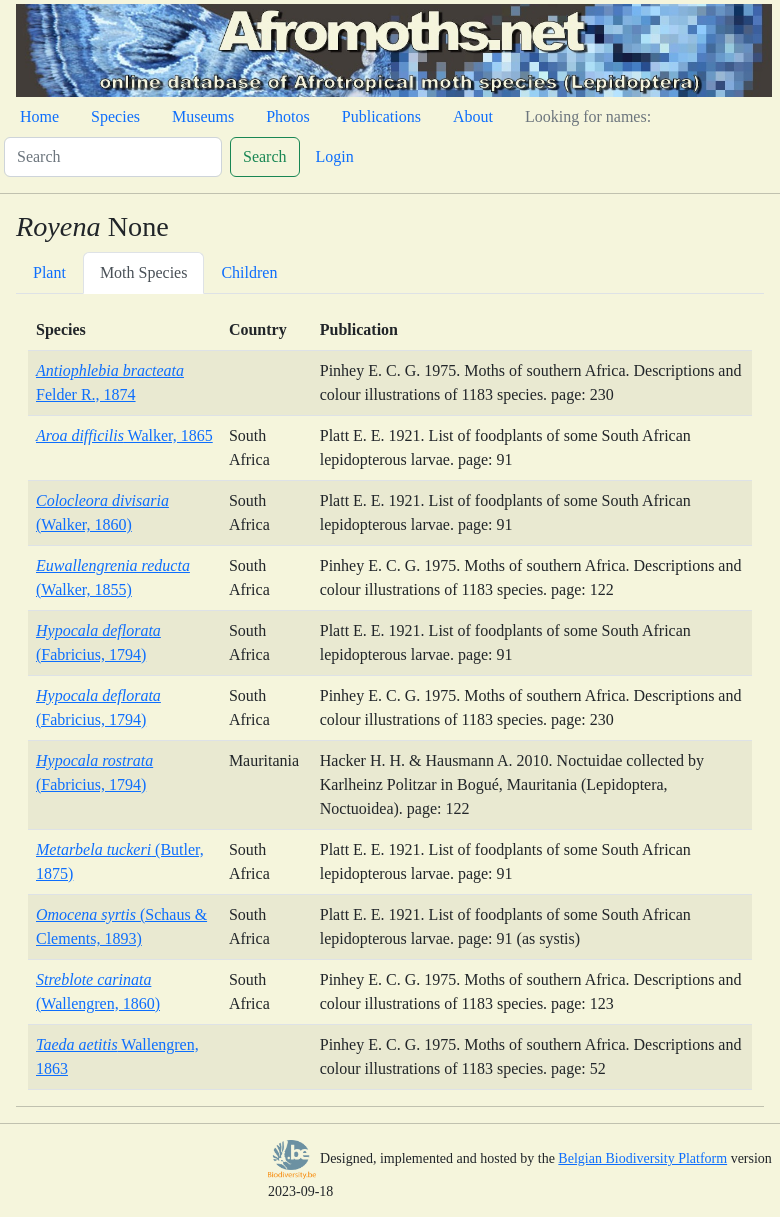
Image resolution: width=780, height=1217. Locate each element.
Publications (381, 116)
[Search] (113, 157)
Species (115, 116)
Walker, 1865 (124, 435)
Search (265, 156)
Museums (203, 116)
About (473, 116)
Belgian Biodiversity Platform (642, 1158)
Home (39, 116)
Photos (288, 116)
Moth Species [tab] (144, 272)
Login (335, 156)
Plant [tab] (49, 272)
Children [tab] (249, 272)
